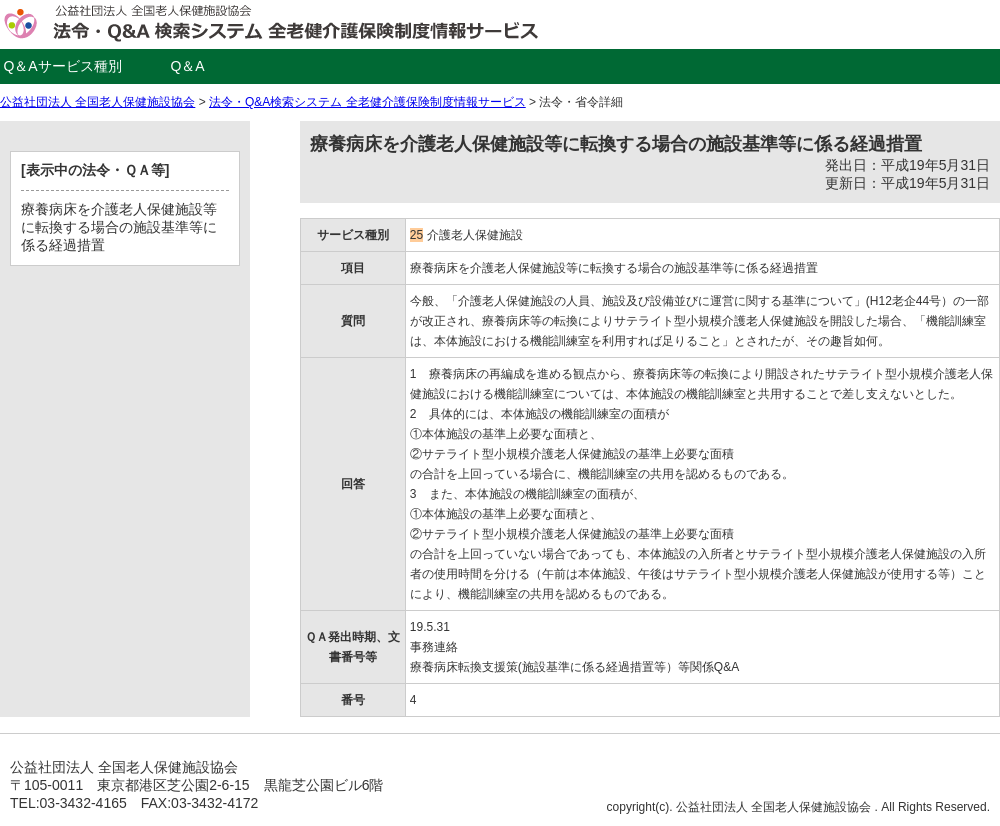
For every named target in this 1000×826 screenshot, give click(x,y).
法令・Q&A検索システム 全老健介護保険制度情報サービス (367, 102)
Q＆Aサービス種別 (62, 66)
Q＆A (187, 66)
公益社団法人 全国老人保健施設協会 (97, 102)
